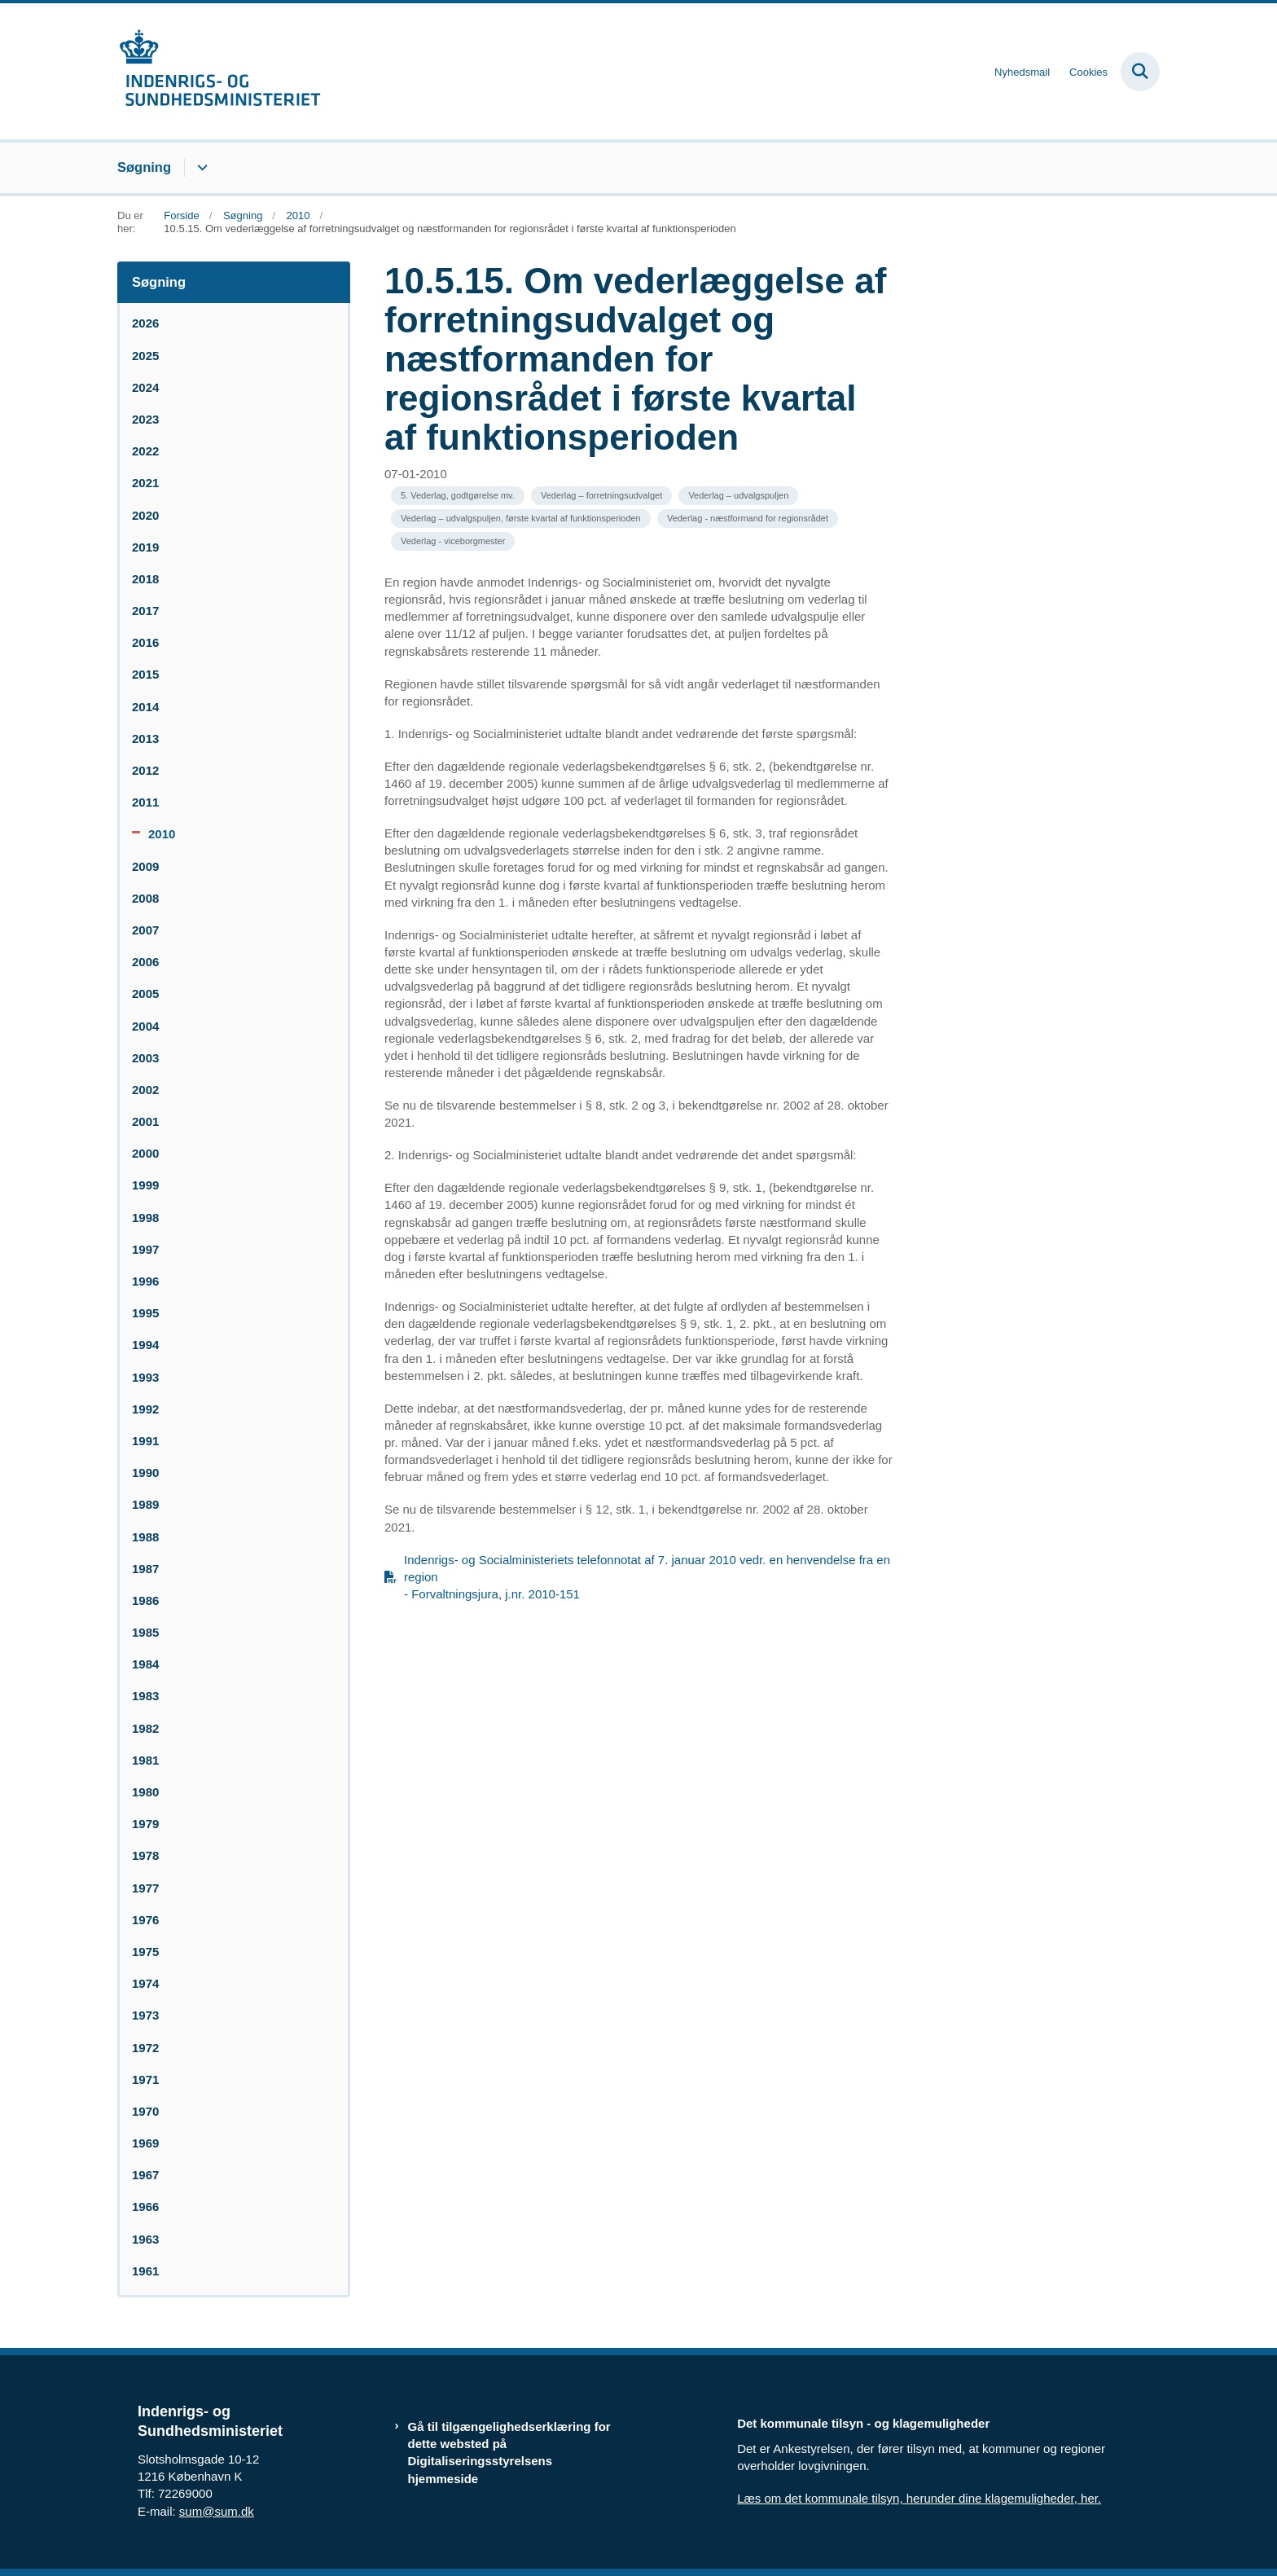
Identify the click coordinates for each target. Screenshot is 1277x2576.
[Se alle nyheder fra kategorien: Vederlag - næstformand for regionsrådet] (747, 518)
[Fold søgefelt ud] (1140, 71)
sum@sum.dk (216, 2511)
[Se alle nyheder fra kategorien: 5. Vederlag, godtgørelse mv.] (457, 495)
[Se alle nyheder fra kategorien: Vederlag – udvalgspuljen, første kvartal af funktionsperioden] (521, 518)
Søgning (144, 167)
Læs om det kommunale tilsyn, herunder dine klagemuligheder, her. (919, 2498)
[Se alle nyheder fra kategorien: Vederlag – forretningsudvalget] (601, 495)
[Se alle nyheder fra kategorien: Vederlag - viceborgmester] (453, 541)
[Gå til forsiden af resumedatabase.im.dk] (219, 71)
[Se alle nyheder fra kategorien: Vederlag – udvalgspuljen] (738, 495)
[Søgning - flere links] (200, 168)
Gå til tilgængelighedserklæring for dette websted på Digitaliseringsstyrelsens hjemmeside (509, 2453)
